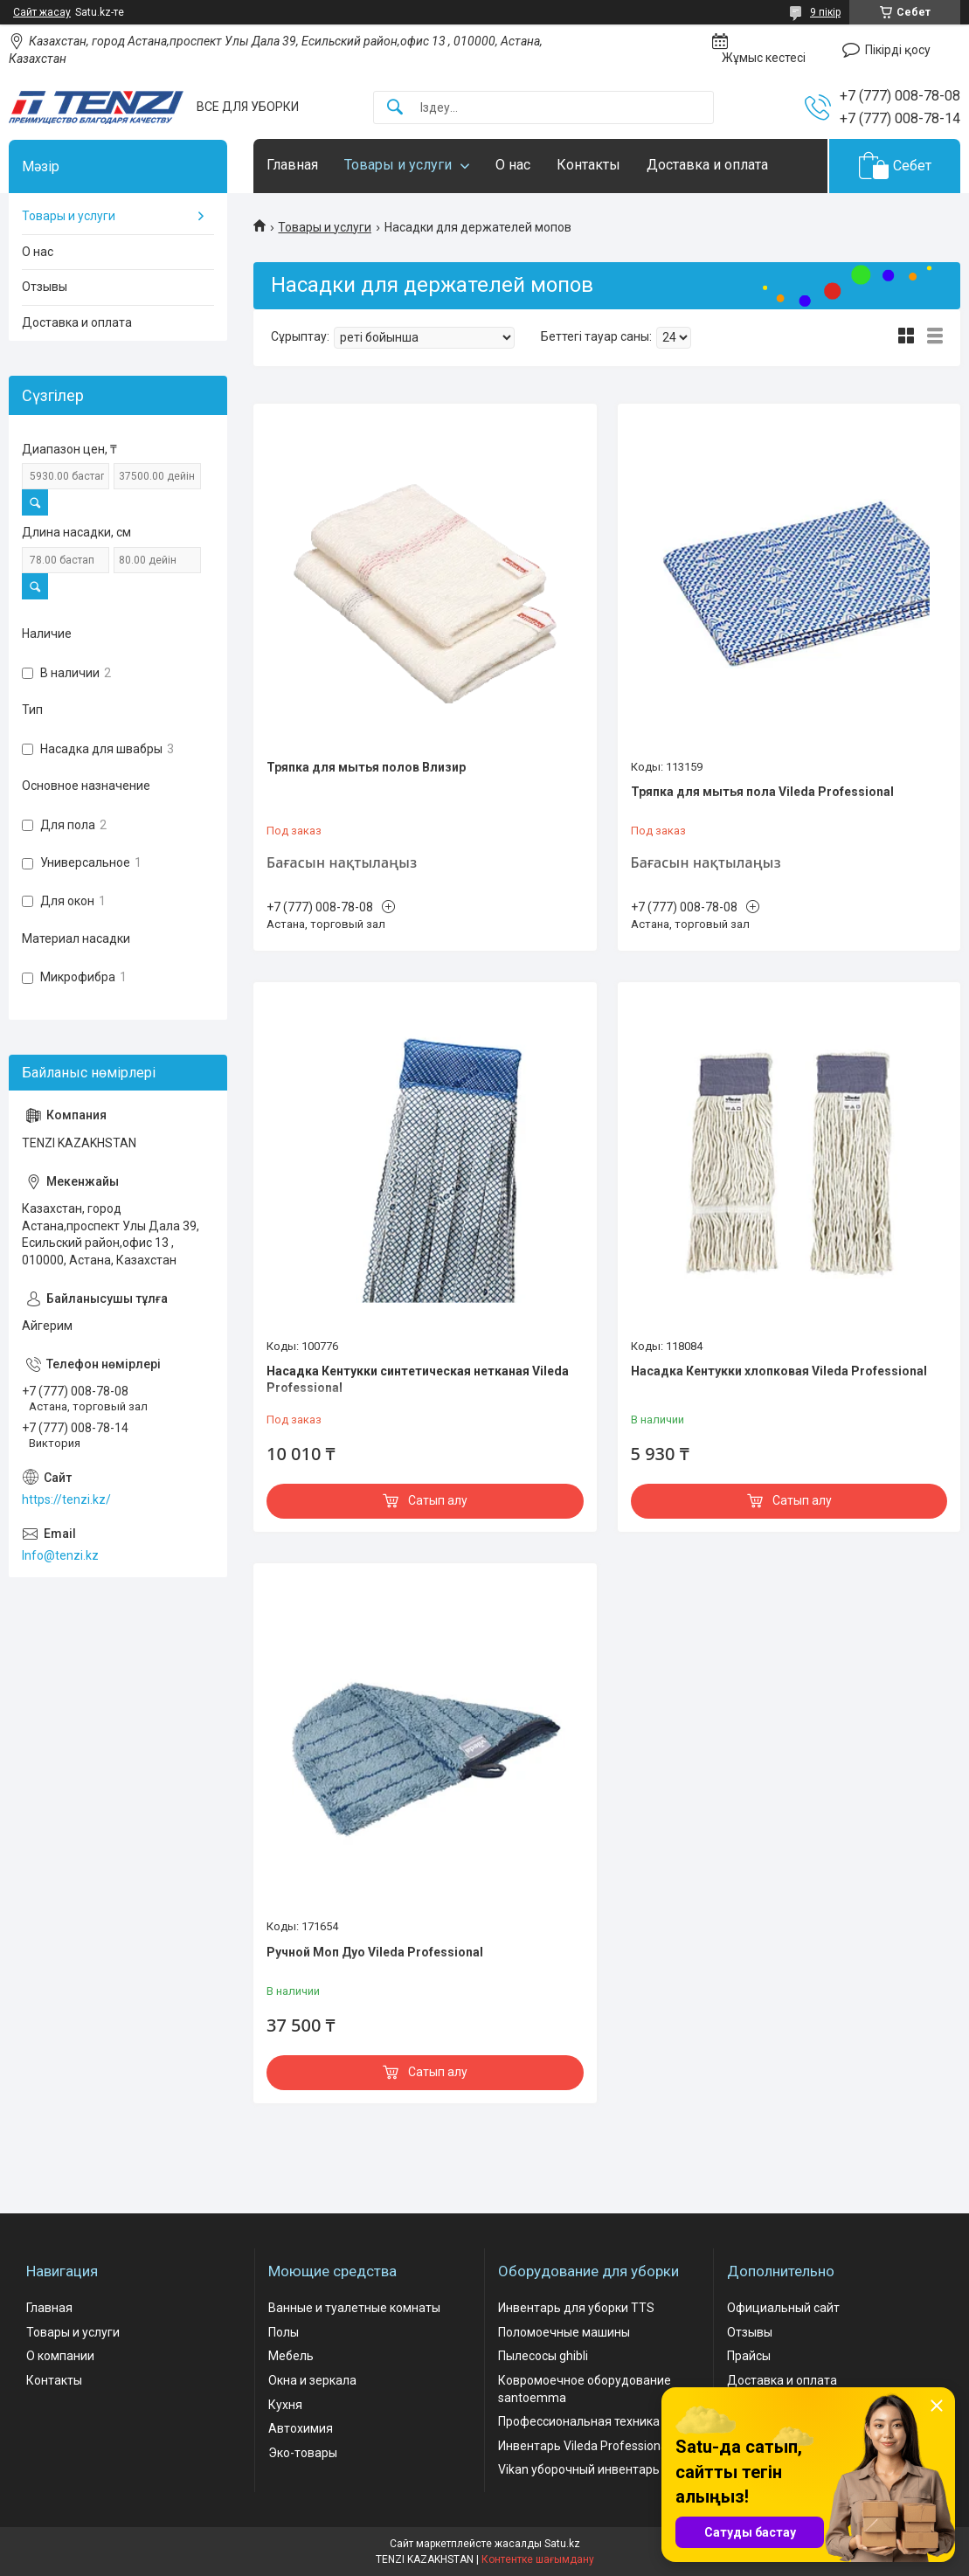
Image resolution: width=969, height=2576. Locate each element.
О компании (60, 2356)
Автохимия (300, 2428)
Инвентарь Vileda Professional (584, 2446)
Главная (292, 164)
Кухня (285, 2405)
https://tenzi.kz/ (66, 1499)
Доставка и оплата (707, 164)
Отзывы (44, 287)
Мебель (291, 2356)
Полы (283, 2332)
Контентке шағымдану (537, 2559)
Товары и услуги (398, 164)
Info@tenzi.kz (60, 1555)
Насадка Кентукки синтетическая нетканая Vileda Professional (417, 1379)
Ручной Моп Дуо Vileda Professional (374, 1952)
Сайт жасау (42, 12)
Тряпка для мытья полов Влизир (366, 767)
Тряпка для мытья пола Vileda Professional (762, 792)
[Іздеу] (395, 107)
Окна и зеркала (312, 2380)
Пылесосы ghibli (543, 2356)
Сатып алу (437, 1500)
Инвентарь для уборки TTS (576, 2308)
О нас (512, 164)
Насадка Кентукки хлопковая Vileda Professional (779, 1371)
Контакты (588, 164)
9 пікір (825, 12)
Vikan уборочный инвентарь (579, 2469)
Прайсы (749, 2356)
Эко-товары (302, 2453)
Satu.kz (562, 2544)
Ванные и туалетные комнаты (354, 2308)
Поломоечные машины (564, 2332)
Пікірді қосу (898, 50)
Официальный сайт (783, 2308)
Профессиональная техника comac (599, 2421)
